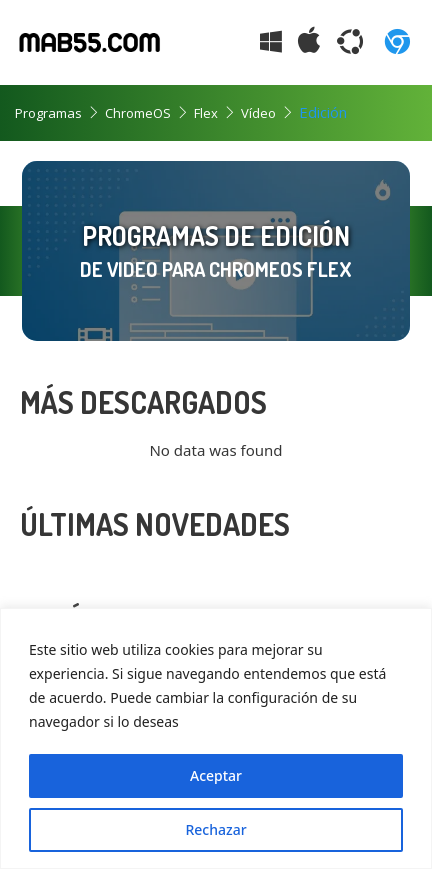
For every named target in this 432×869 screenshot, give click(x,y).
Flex (206, 113)
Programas (48, 113)
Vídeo (258, 113)
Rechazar (215, 829)
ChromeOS (138, 113)
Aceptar (216, 775)
